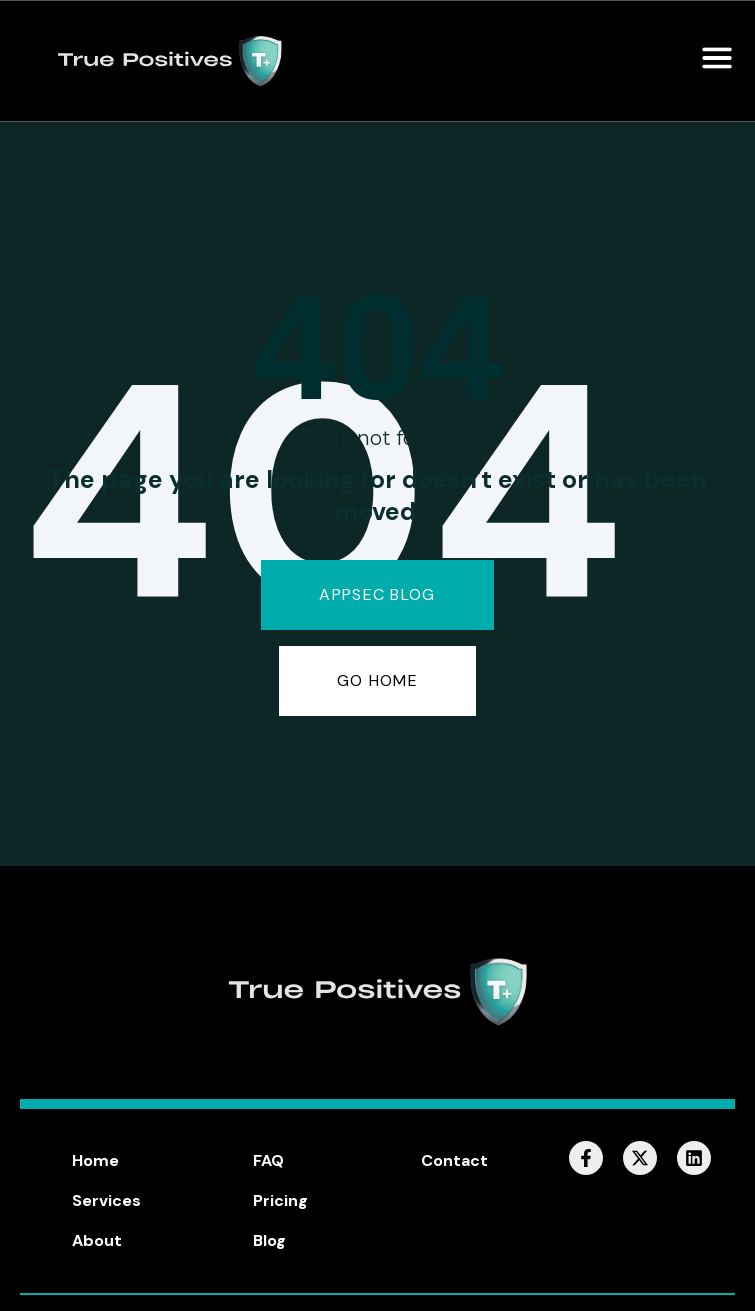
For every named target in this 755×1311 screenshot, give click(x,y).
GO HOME (377, 680)
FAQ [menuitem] (268, 1160)
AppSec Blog (377, 594)
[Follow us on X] (640, 1158)
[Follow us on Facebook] (586, 1158)
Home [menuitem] (95, 1160)
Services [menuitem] (106, 1200)
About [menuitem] (97, 1240)
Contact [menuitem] (454, 1160)
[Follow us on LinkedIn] (694, 1158)
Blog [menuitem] (269, 1240)
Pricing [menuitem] (280, 1200)
